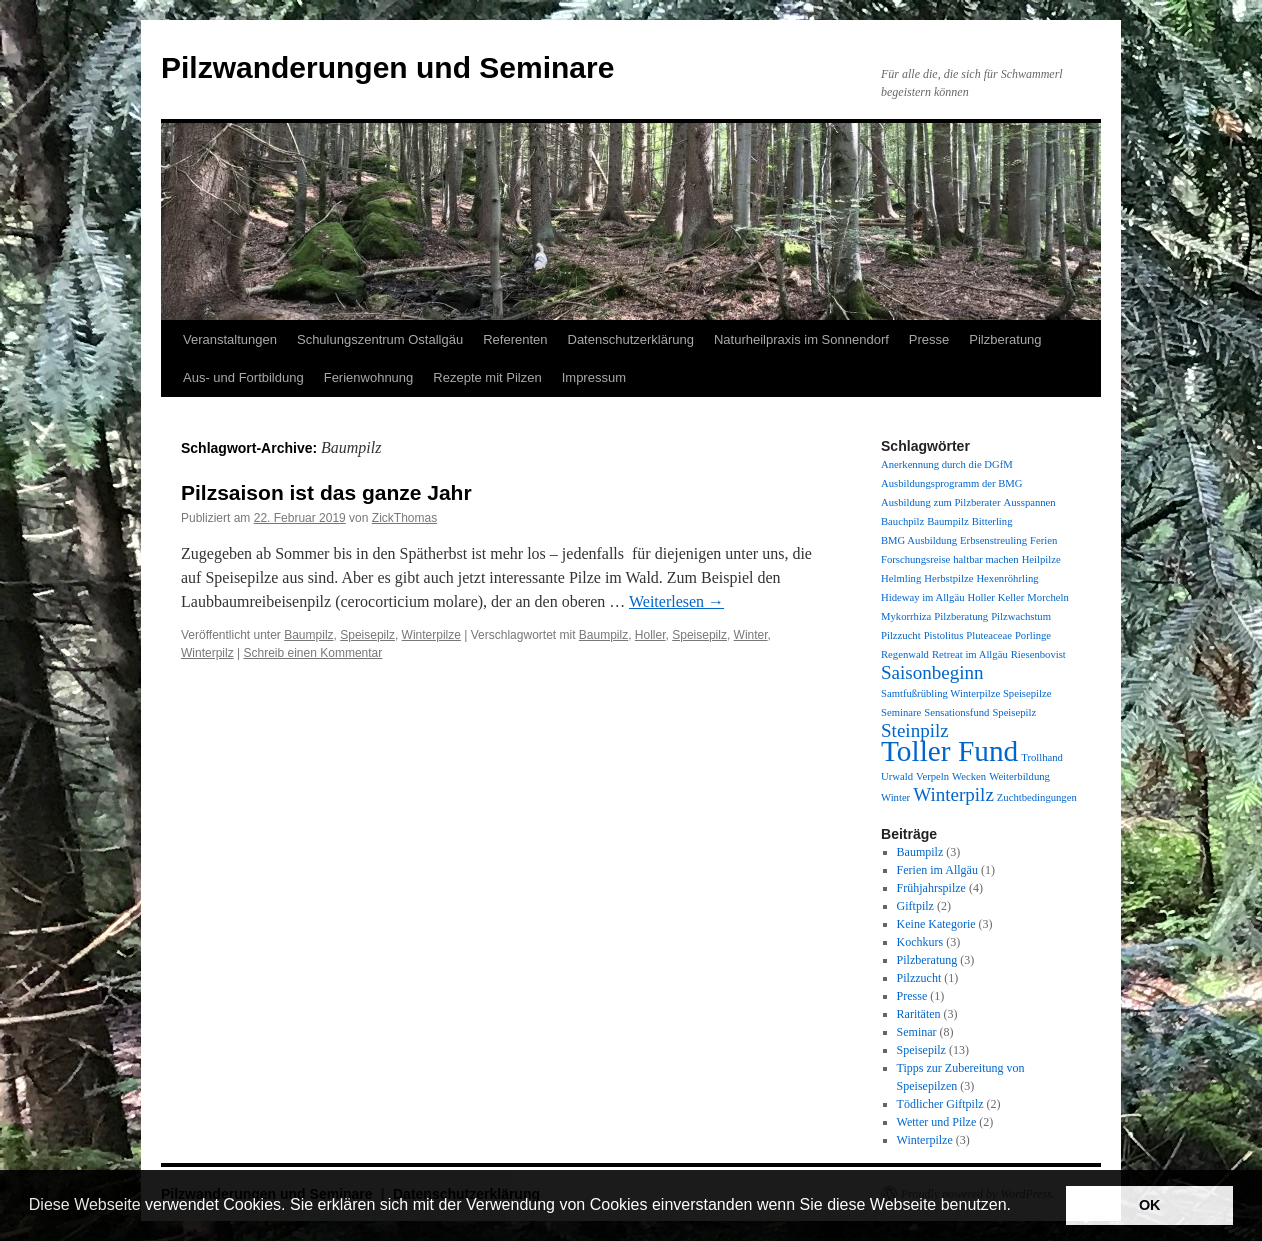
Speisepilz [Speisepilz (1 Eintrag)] (1014, 712)
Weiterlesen (676, 601)
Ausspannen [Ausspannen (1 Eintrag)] (1030, 502)
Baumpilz (308, 635)
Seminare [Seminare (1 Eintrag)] (901, 712)
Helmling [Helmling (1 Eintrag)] (901, 578)
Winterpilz (207, 653)
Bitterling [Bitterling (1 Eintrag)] (992, 521)
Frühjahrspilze (931, 888)
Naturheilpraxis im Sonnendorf (801, 339)
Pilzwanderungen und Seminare (387, 67)
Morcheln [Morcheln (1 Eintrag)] (1047, 597)
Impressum (594, 377)
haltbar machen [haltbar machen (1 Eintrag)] (985, 559)
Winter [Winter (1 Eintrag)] (895, 797)
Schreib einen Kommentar (313, 653)
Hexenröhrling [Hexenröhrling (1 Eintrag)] (1007, 578)
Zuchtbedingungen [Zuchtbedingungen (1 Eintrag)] (1037, 797)
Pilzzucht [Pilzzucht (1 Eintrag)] (901, 635)
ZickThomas (404, 518)
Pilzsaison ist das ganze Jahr (326, 492)
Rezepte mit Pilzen (487, 377)
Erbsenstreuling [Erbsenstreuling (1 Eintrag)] (993, 540)
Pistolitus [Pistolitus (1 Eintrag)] (944, 635)
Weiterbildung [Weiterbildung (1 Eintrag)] (1019, 776)
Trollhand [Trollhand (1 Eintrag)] (1042, 757)
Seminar (917, 1032)
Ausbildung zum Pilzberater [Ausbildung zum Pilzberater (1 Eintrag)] (941, 502)
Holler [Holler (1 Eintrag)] (980, 597)
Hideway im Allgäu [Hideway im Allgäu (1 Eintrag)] (922, 597)
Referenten (515, 339)
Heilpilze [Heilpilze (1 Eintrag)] (1041, 559)
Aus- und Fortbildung (243, 377)
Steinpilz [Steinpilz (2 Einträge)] (915, 730)
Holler (650, 635)
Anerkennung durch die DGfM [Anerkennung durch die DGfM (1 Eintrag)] (947, 464)
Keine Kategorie (936, 924)
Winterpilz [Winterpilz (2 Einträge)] (953, 794)
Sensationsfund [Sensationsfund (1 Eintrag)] (956, 712)
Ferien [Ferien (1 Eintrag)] (1043, 540)
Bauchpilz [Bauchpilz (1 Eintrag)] (902, 521)
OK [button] (1150, 1205)
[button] (1018, 1207)
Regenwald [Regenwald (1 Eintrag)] (905, 654)
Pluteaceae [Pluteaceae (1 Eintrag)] (989, 635)
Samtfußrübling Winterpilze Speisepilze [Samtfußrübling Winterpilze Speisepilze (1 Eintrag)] (966, 693)
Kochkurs (920, 942)
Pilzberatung (1005, 339)
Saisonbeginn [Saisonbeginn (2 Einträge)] (932, 672)
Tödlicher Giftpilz (940, 1104)
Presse (929, 339)
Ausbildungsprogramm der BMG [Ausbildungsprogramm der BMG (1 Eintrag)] (951, 483)
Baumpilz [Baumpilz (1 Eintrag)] (947, 521)
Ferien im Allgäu (937, 870)
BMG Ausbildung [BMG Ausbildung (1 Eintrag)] (919, 540)
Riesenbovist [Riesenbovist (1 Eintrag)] (1038, 654)
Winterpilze (431, 635)
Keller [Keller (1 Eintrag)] (1011, 597)
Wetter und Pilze (937, 1122)
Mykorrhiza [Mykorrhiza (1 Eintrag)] (906, 616)
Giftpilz (915, 906)
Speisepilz (367, 635)
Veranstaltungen (230, 339)
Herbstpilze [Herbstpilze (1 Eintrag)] (948, 578)
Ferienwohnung (369, 377)
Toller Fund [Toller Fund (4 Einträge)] (949, 751)
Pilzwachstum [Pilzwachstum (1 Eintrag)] (1021, 616)
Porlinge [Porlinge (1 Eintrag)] (1033, 635)
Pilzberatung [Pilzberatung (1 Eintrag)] (961, 616)
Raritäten (919, 1014)
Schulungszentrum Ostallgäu (380, 339)
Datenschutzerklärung (631, 339)
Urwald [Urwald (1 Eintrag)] (897, 776)
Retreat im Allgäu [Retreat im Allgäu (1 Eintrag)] (970, 654)
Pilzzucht (919, 978)
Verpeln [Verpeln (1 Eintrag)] (932, 776)
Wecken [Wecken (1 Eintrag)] (969, 776)
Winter (751, 635)
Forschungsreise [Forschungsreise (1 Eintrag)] (915, 559)
